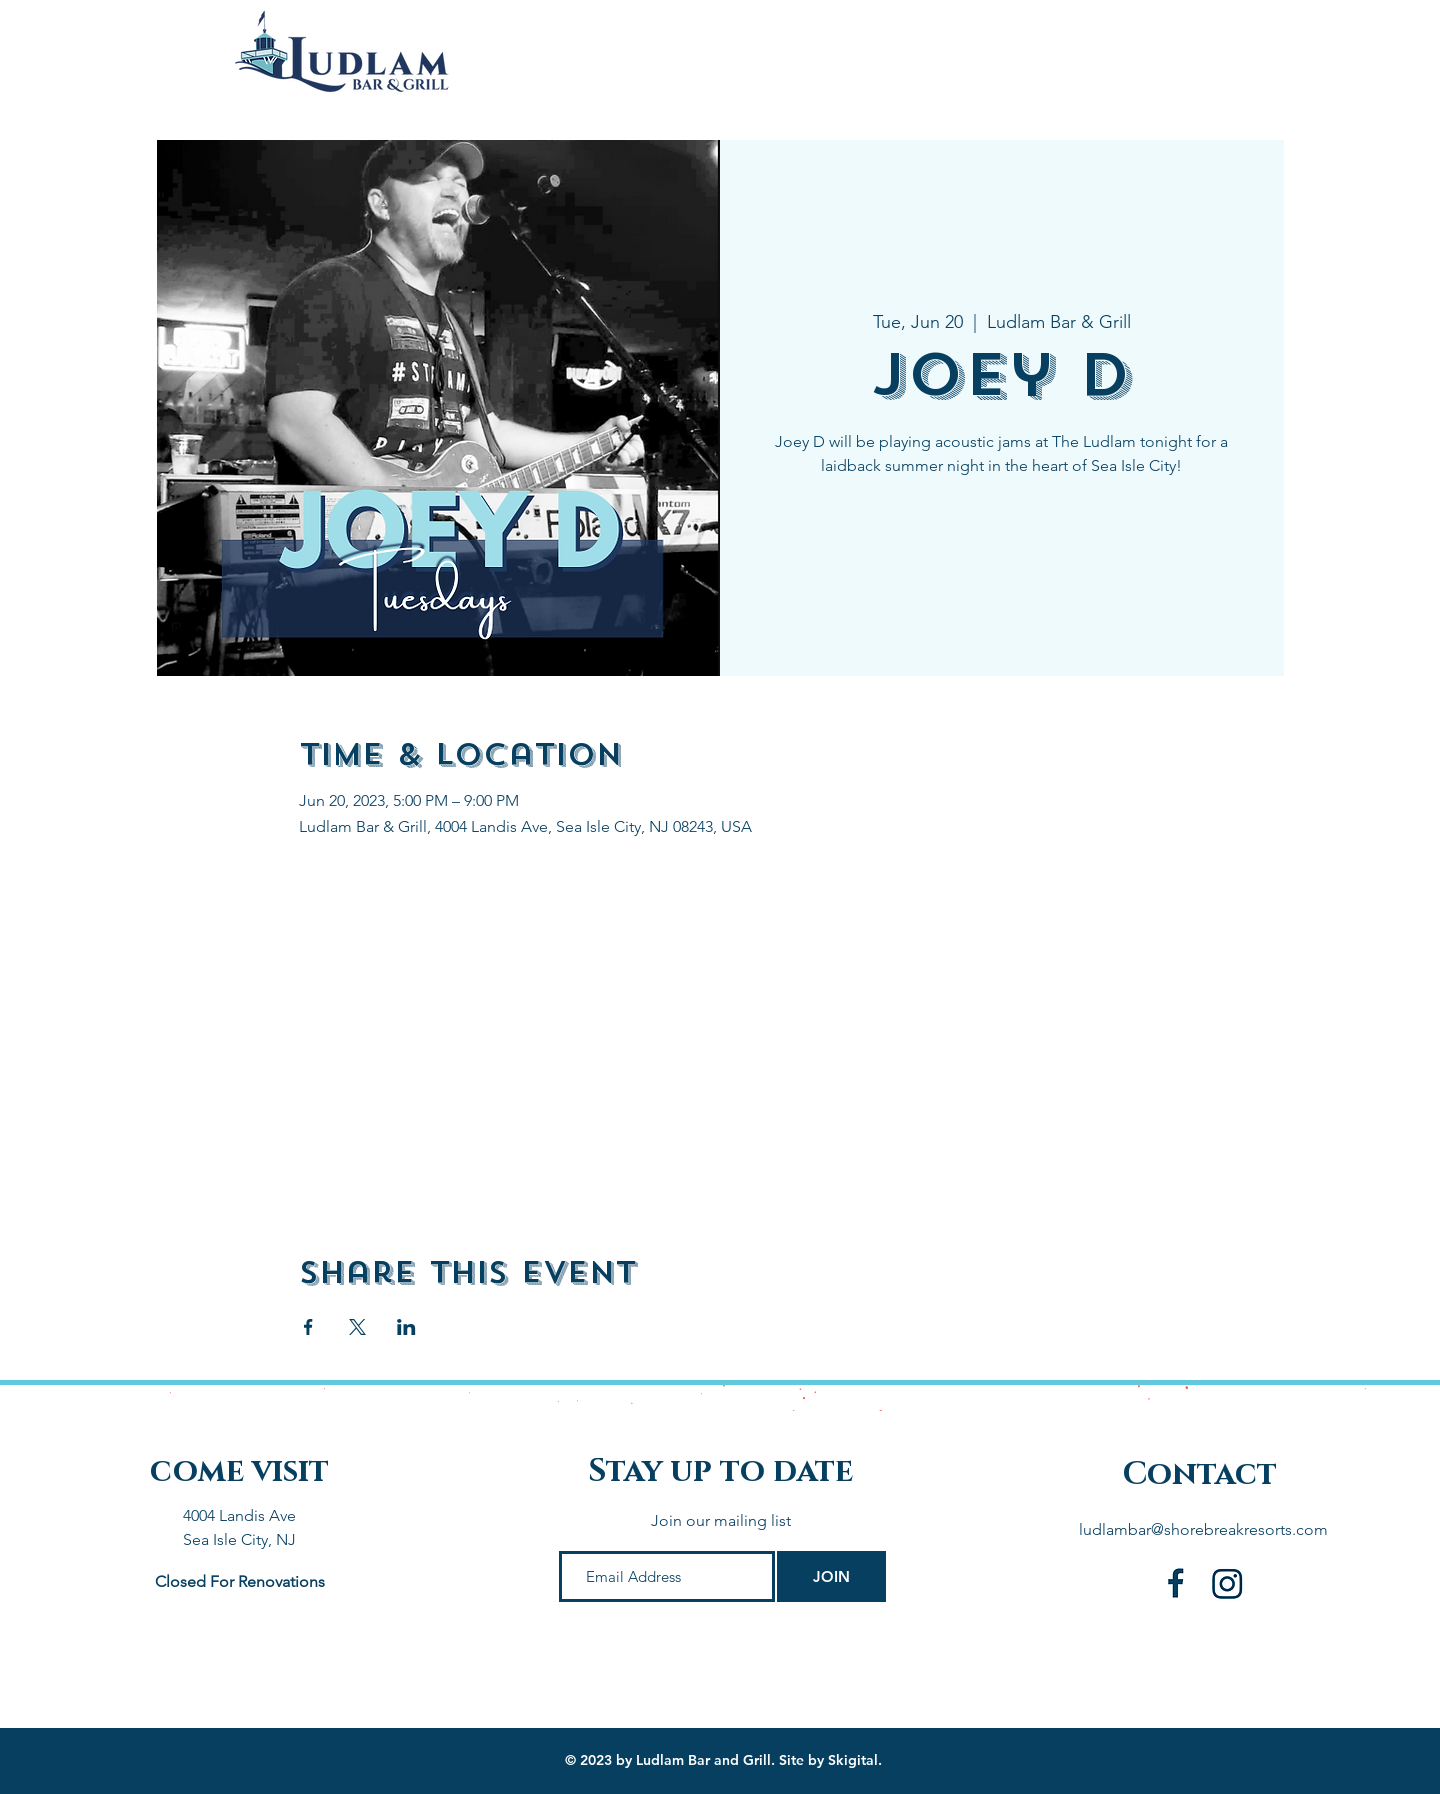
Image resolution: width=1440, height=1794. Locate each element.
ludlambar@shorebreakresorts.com (1203, 1529)
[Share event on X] (357, 1327)
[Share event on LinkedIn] (406, 1327)
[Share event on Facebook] (308, 1327)
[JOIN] (831, 1576)
